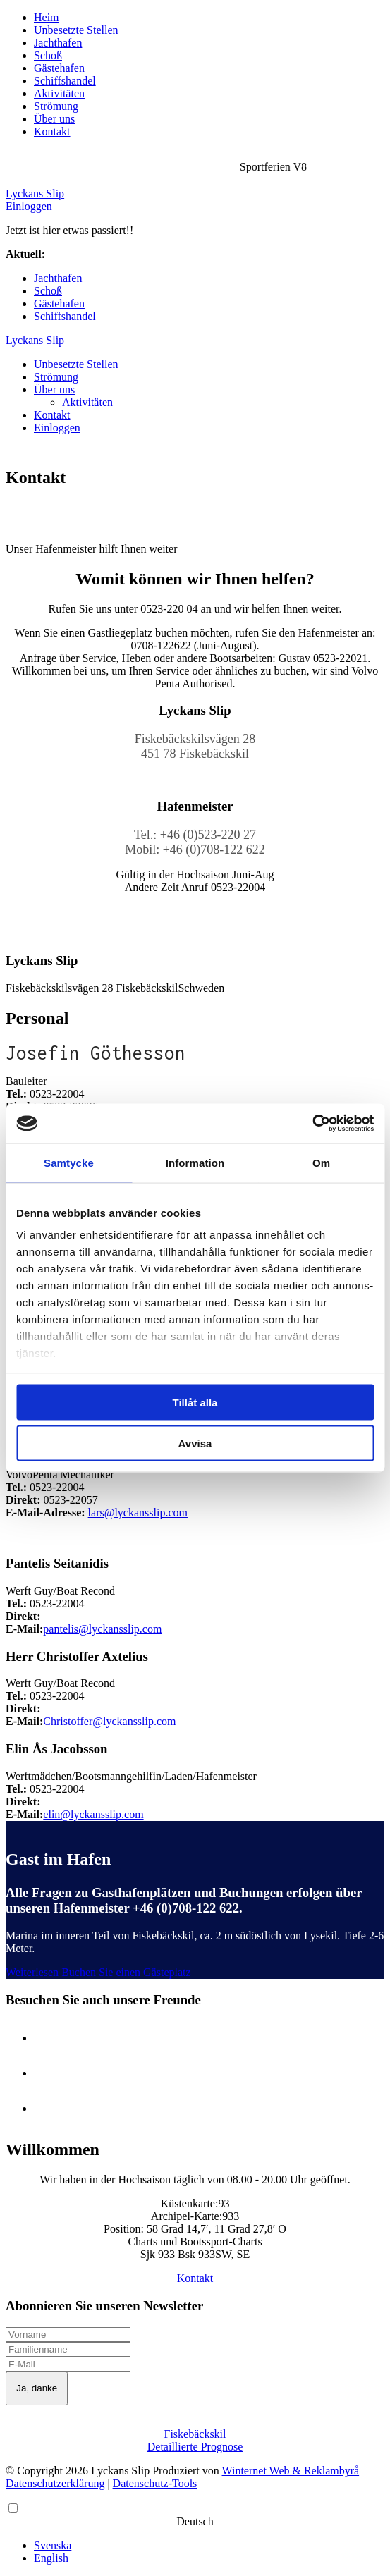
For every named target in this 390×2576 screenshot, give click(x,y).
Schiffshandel (65, 81)
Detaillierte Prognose (195, 2447)
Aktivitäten (59, 93)
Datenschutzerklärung (55, 2483)
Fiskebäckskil (195, 2434)
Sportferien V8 (81, 254)
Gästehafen (59, 68)
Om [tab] (321, 1162)
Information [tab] (195, 1162)
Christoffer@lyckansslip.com (109, 1721)
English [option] (51, 2558)
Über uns (54, 119)
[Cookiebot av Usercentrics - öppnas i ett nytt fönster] (312, 1124)
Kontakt (52, 131)
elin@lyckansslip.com (93, 1814)
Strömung (56, 106)
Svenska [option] (52, 2545)
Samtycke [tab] (69, 1162)
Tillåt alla (195, 1402)
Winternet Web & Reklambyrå (291, 2471)
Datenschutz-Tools (155, 2483)
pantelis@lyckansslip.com (102, 1629)
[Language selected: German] (195, 2533)
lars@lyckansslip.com (138, 1513)
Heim (46, 17)
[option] (209, 2545)
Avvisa (195, 1443)
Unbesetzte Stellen (76, 30)
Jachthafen (58, 43)
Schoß (48, 55)
